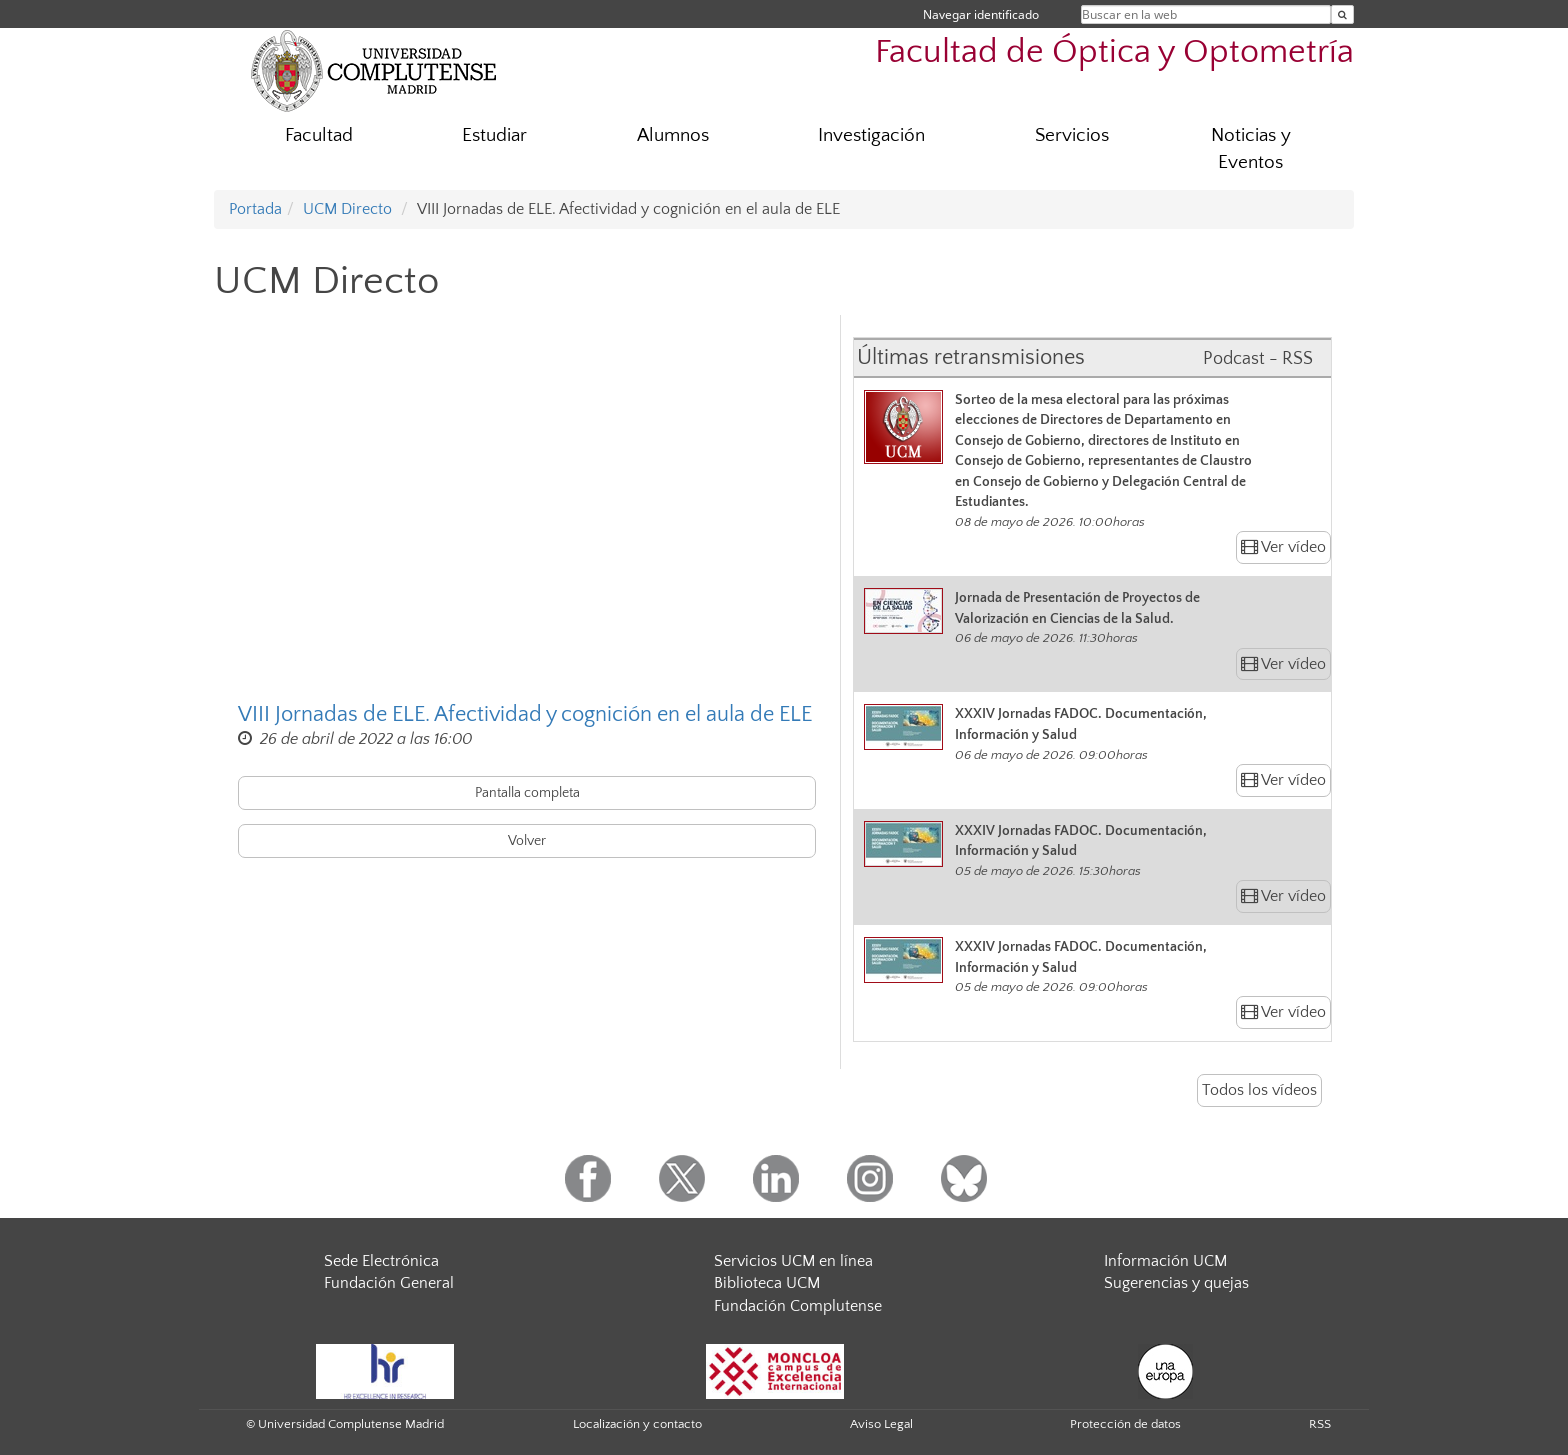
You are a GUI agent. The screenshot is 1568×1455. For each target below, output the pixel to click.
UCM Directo (347, 209)
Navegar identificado (981, 14)
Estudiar (494, 135)
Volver (527, 841)
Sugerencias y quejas (1176, 1283)
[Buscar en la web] (1342, 14)
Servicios (1072, 135)
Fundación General (389, 1283)
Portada (255, 209)
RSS (1320, 1424)
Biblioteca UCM (767, 1283)
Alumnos (673, 135)
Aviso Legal (881, 1424)
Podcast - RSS (1258, 359)
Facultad (319, 135)
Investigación (871, 135)
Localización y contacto (637, 1424)
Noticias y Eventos (1251, 149)
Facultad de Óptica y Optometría (1114, 52)
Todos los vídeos (1259, 1090)
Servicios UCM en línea (793, 1261)
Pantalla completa (527, 793)
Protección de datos (1125, 1424)
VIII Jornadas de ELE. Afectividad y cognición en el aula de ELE (525, 714)
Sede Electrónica (381, 1261)
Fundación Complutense (798, 1306)
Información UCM (1165, 1261)
